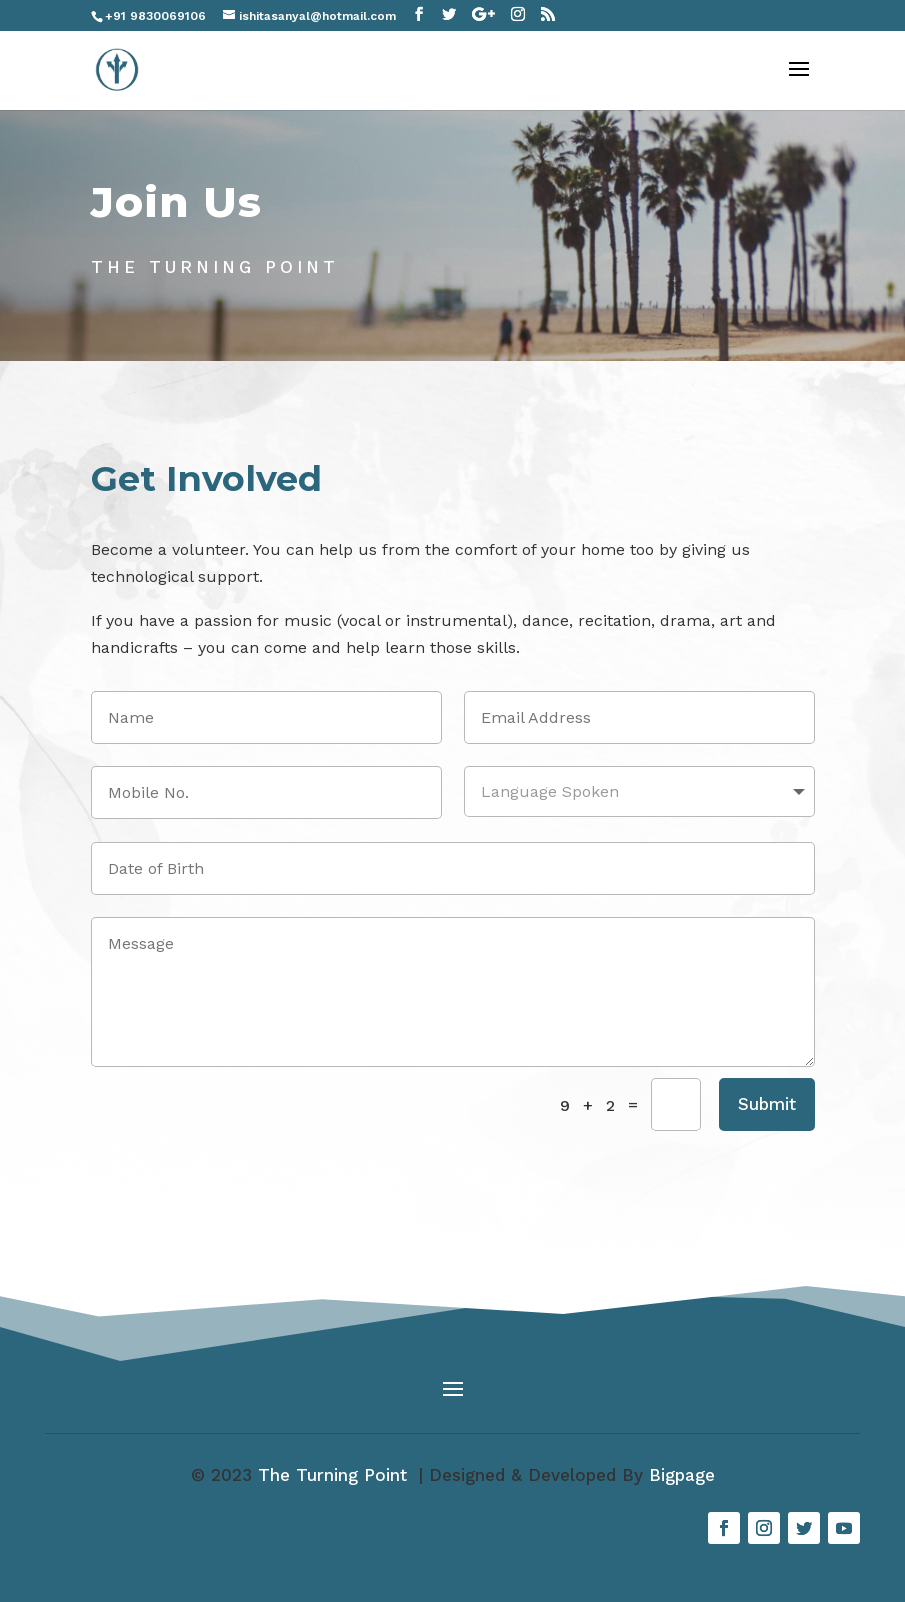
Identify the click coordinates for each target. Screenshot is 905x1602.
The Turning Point (335, 1475)
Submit (767, 1104)
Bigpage (682, 1475)
